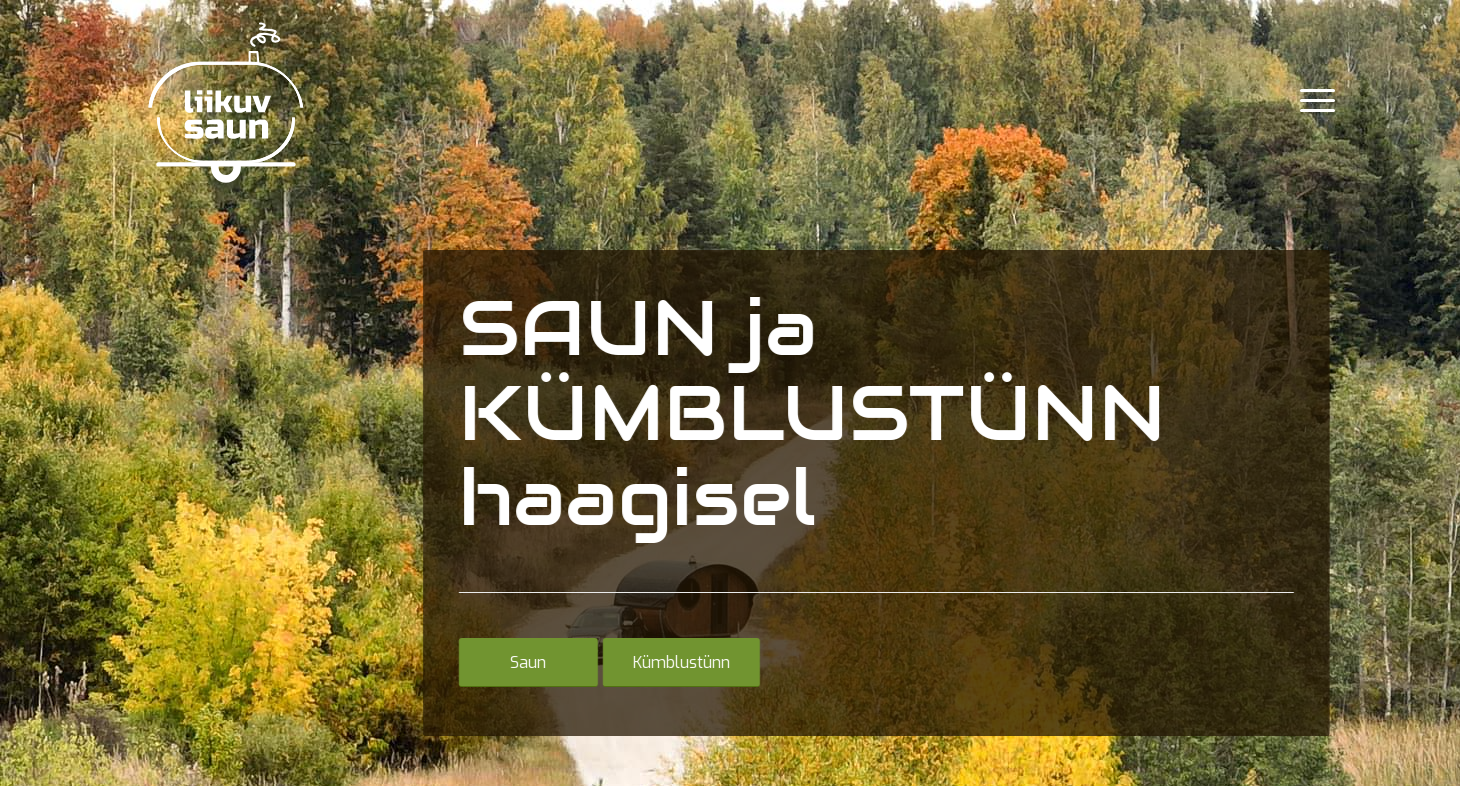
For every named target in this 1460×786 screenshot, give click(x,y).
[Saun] (525, 662)
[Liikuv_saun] (225, 101)
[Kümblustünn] (678, 662)
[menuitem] (1311, 101)
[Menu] (1311, 101)
